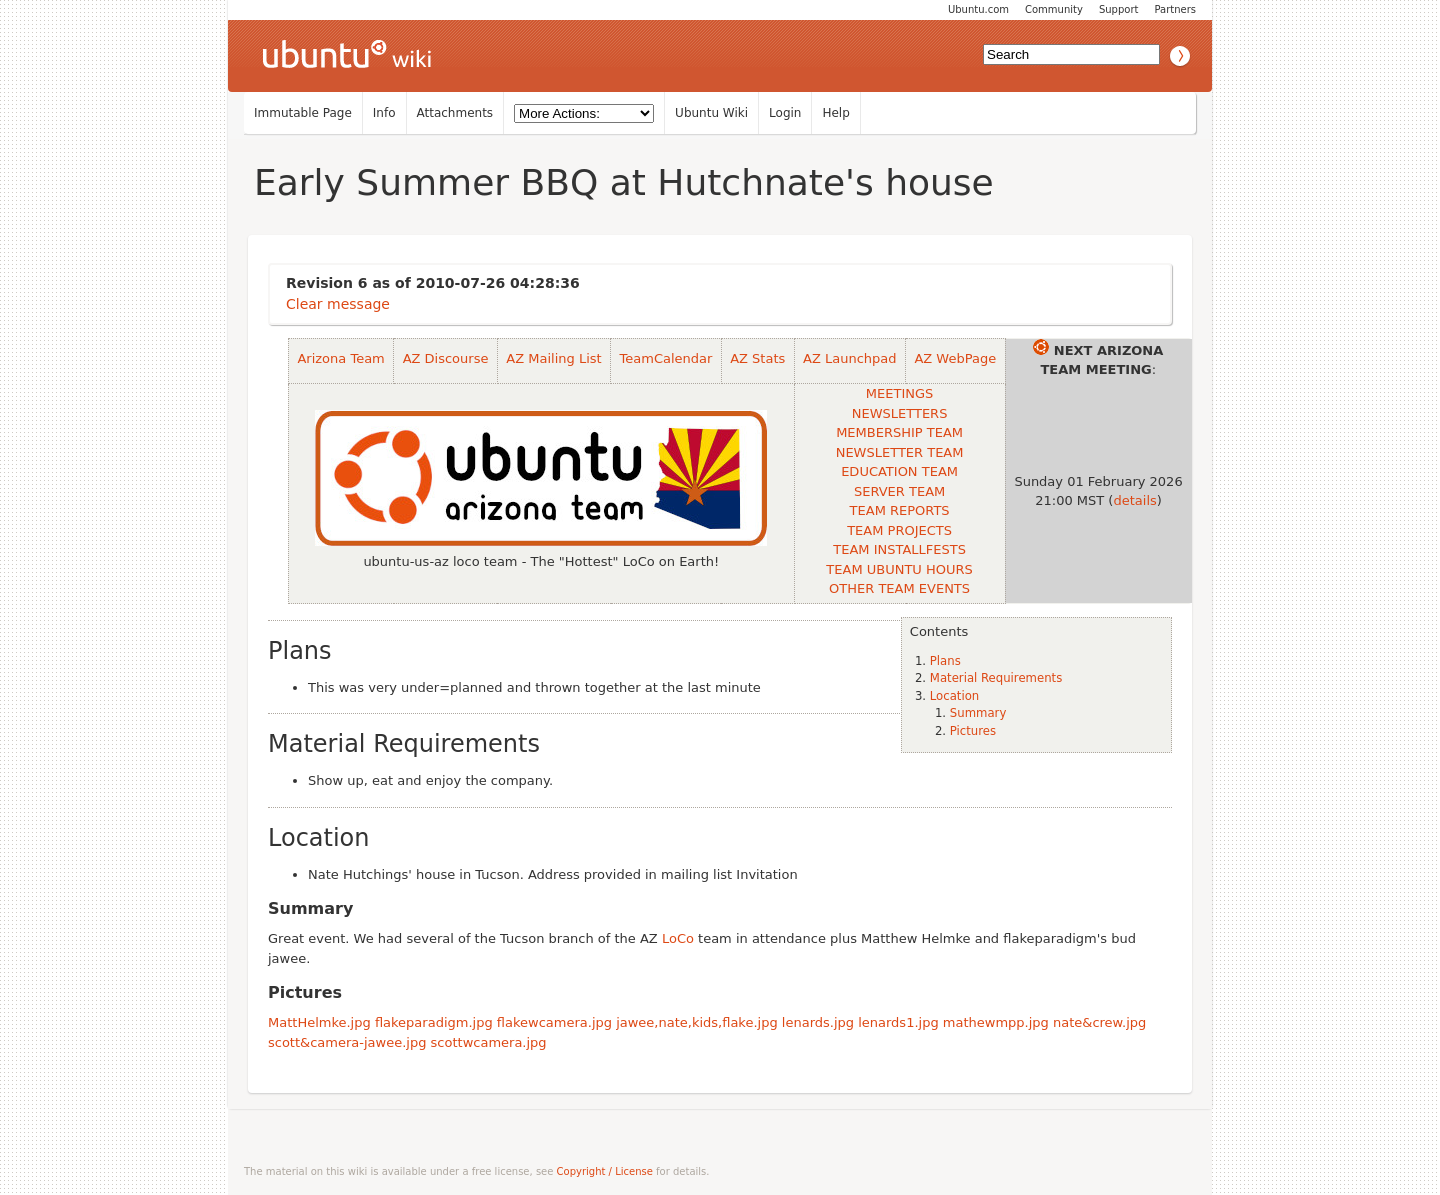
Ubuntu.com (978, 9)
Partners (1175, 9)
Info (384, 113)
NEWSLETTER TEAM (900, 452)
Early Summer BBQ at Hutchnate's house (624, 182)
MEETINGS (899, 393)
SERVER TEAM (899, 491)
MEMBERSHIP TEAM (899, 432)
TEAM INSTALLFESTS (899, 549)
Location (954, 696)
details (1134, 500)
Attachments (455, 113)
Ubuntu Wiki (711, 113)
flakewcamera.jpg (554, 1022)
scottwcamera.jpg (489, 1042)
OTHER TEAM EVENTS (899, 588)
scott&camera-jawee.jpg (347, 1042)
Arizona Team (340, 358)
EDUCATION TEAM (899, 471)
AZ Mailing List (553, 358)
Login (785, 113)
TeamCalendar (666, 358)
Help (835, 113)
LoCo (678, 938)
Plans (945, 661)
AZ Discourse (446, 358)
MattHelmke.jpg (319, 1022)
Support (1119, 9)
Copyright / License (605, 1171)
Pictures (973, 731)
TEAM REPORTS (900, 510)
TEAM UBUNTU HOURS (899, 569)
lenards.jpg (818, 1022)
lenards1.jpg (898, 1022)
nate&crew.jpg (1099, 1022)
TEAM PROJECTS (899, 530)
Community (1054, 9)
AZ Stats (757, 358)
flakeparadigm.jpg (434, 1022)
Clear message (338, 304)
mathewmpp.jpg (996, 1022)
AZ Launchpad (849, 358)
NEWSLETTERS (900, 413)
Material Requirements (996, 678)
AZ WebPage (955, 358)
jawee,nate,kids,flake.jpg (697, 1022)
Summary (978, 713)
